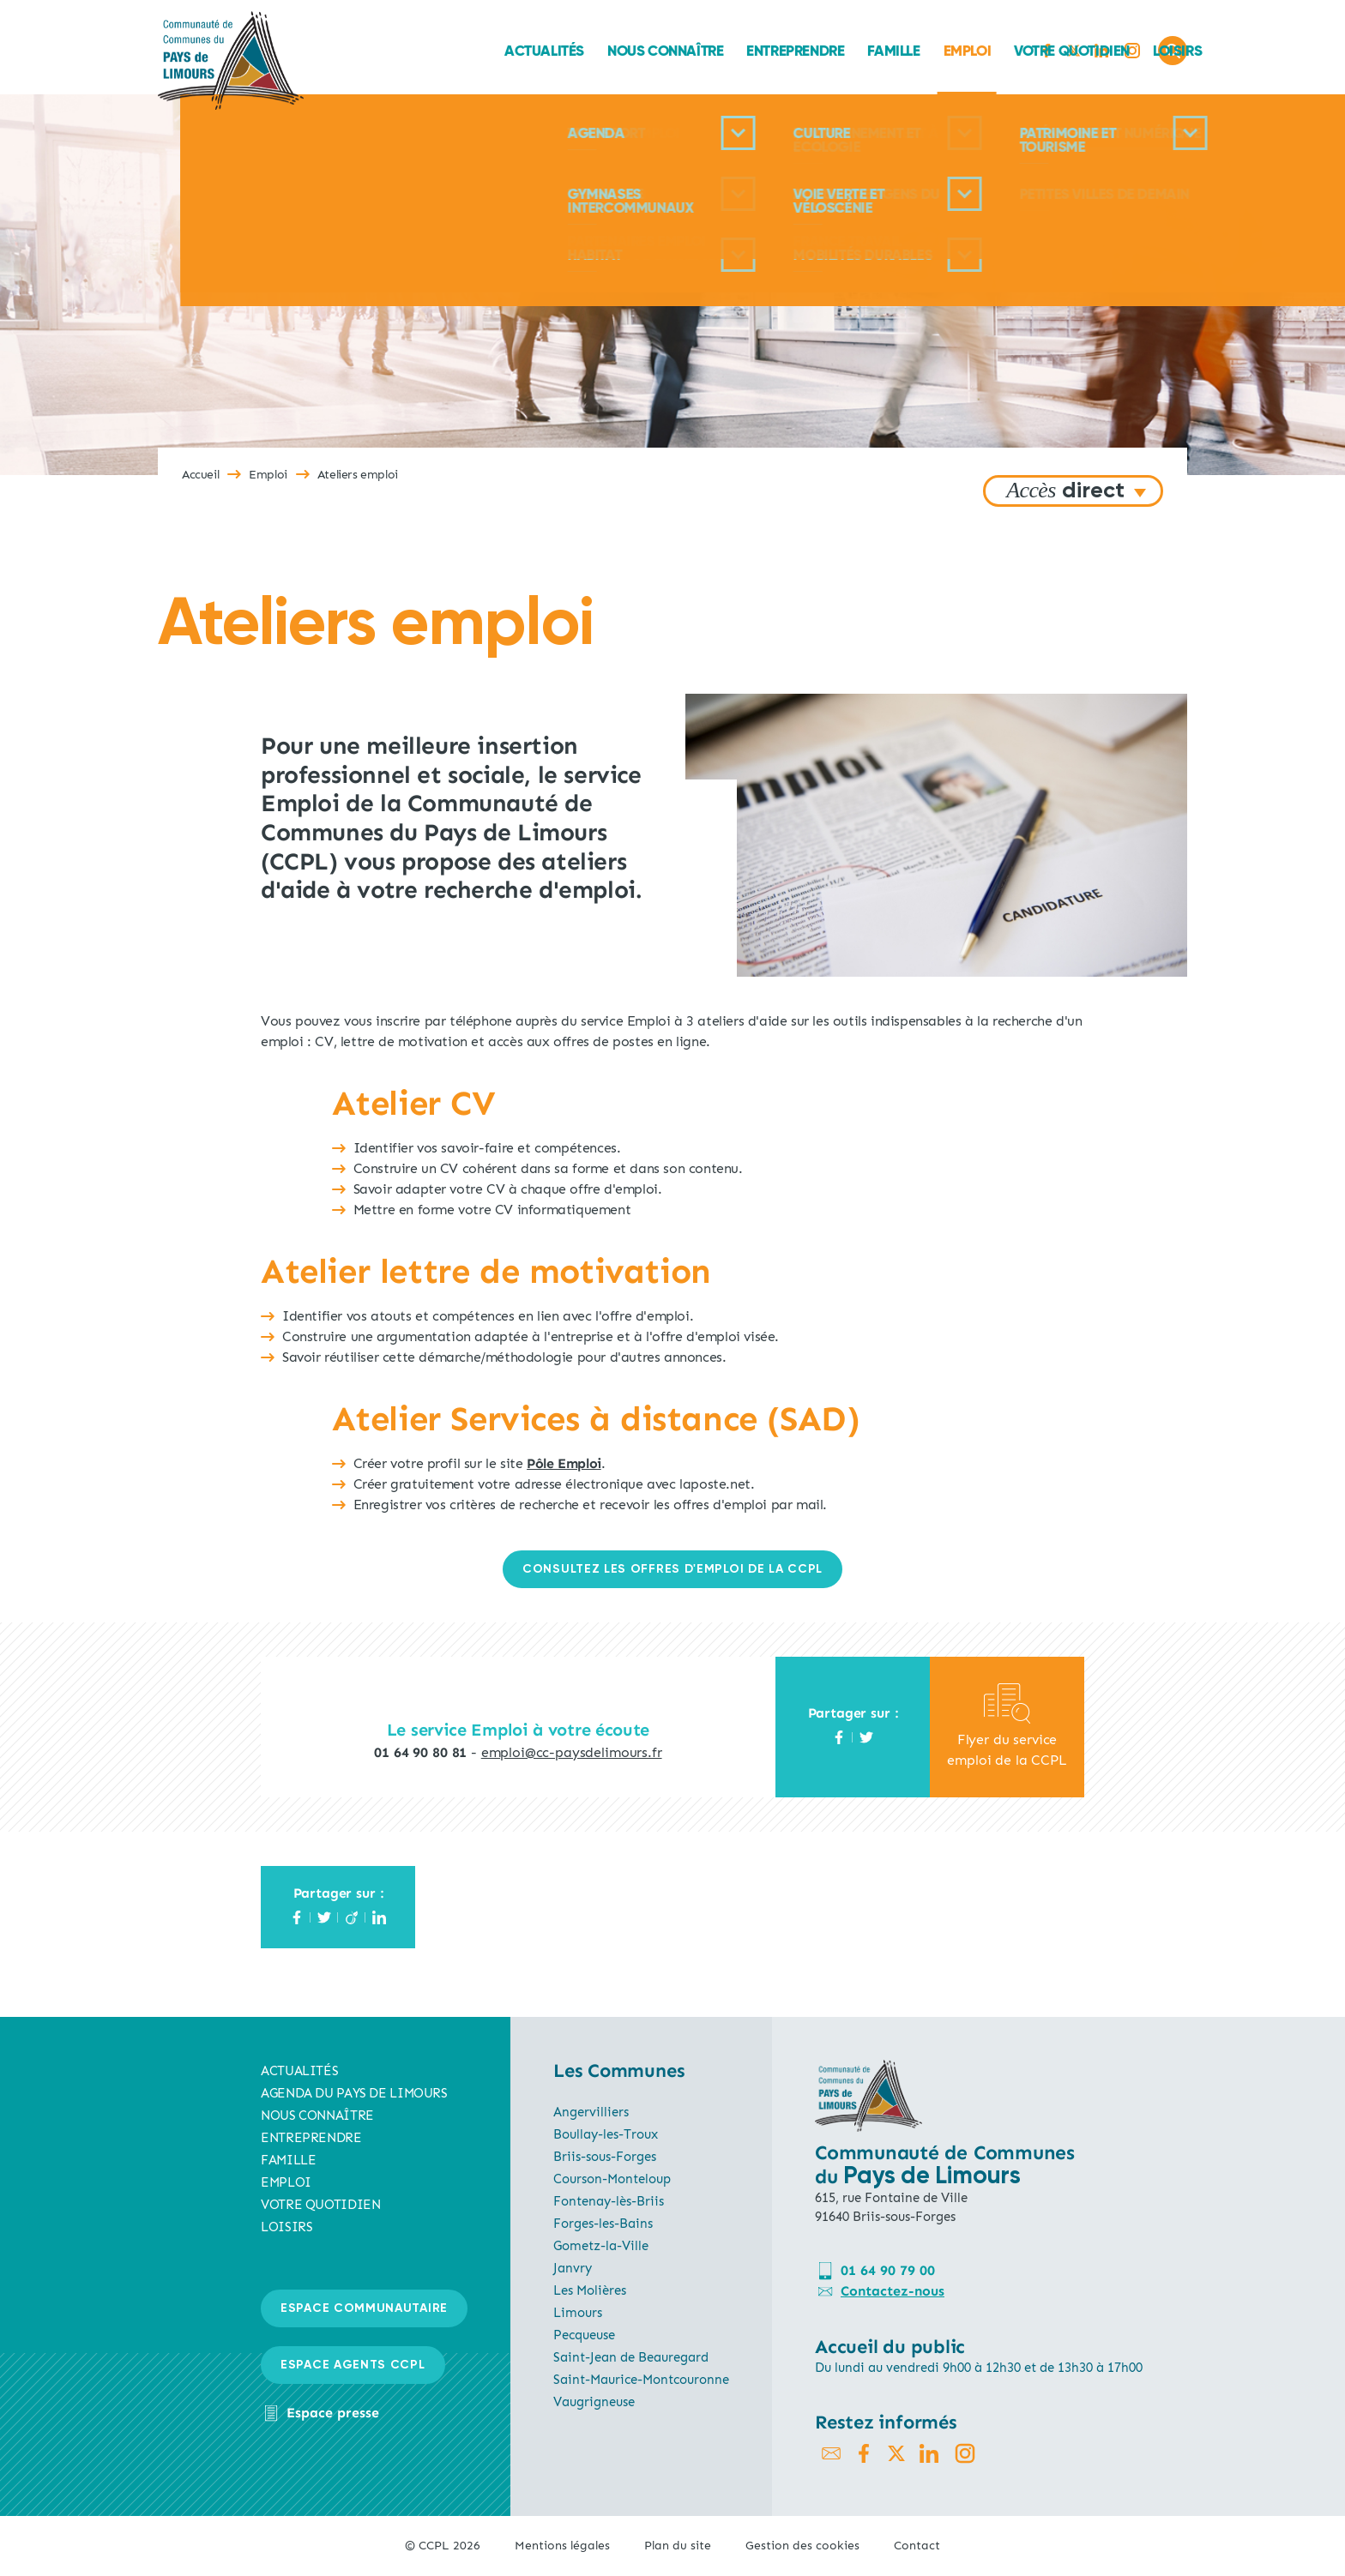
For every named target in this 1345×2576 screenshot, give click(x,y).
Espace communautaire (364, 2308)
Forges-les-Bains (603, 2223)
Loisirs (996, 50)
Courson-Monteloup (612, 2179)
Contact (917, 2545)
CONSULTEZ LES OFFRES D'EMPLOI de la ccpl (672, 1569)
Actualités (363, 50)
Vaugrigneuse (594, 2402)
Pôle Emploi (564, 1463)
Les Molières (589, 2290)
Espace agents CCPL (352, 2365)
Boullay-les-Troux (605, 2134)
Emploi (787, 50)
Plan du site (677, 2545)
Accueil (200, 474)
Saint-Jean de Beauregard (631, 2357)
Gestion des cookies (802, 2545)
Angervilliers (591, 2112)
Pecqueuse (584, 2335)
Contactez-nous (892, 2291)
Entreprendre (615, 50)
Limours (577, 2312)
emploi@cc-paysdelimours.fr (571, 1752)
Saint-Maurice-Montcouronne (641, 2379)
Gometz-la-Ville (600, 2246)
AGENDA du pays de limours (354, 2093)
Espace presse (332, 2412)
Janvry (572, 2268)
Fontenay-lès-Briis (608, 2201)
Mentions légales (562, 2545)
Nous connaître (484, 50)
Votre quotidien (891, 50)
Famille (713, 50)
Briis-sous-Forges (604, 2156)
